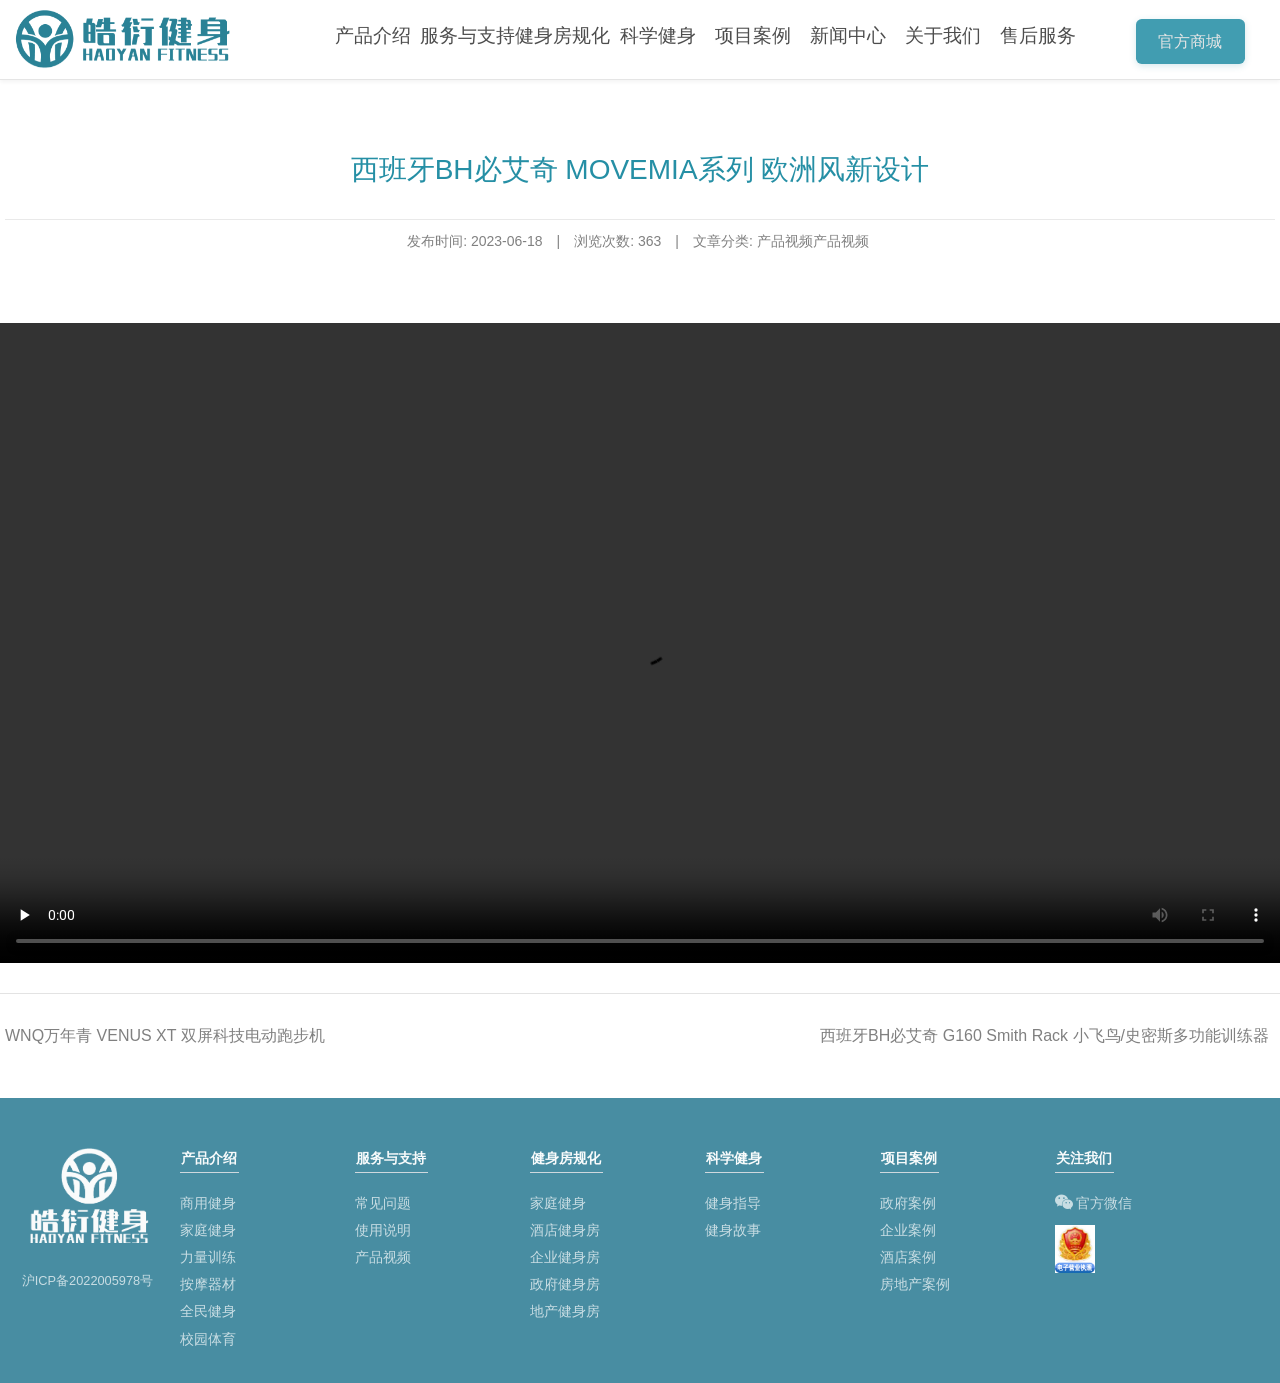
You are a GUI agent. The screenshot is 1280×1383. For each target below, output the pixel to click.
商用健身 (208, 1199)
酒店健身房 (565, 1226)
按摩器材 (208, 1280)
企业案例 (908, 1226)
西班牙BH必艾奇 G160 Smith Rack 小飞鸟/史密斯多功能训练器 (1044, 1035)
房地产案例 (915, 1280)
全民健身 (208, 1308)
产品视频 (383, 1253)
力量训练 (208, 1253)
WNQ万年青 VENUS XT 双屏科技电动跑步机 (165, 1035)
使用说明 (383, 1226)
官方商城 (1194, 43)
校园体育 (208, 1335)
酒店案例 (908, 1253)
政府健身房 (565, 1280)
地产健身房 (565, 1308)
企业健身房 (565, 1253)
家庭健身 (208, 1226)
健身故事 (733, 1226)
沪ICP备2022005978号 (88, 1280)
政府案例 (908, 1199)
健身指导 (733, 1199)
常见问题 (383, 1199)
